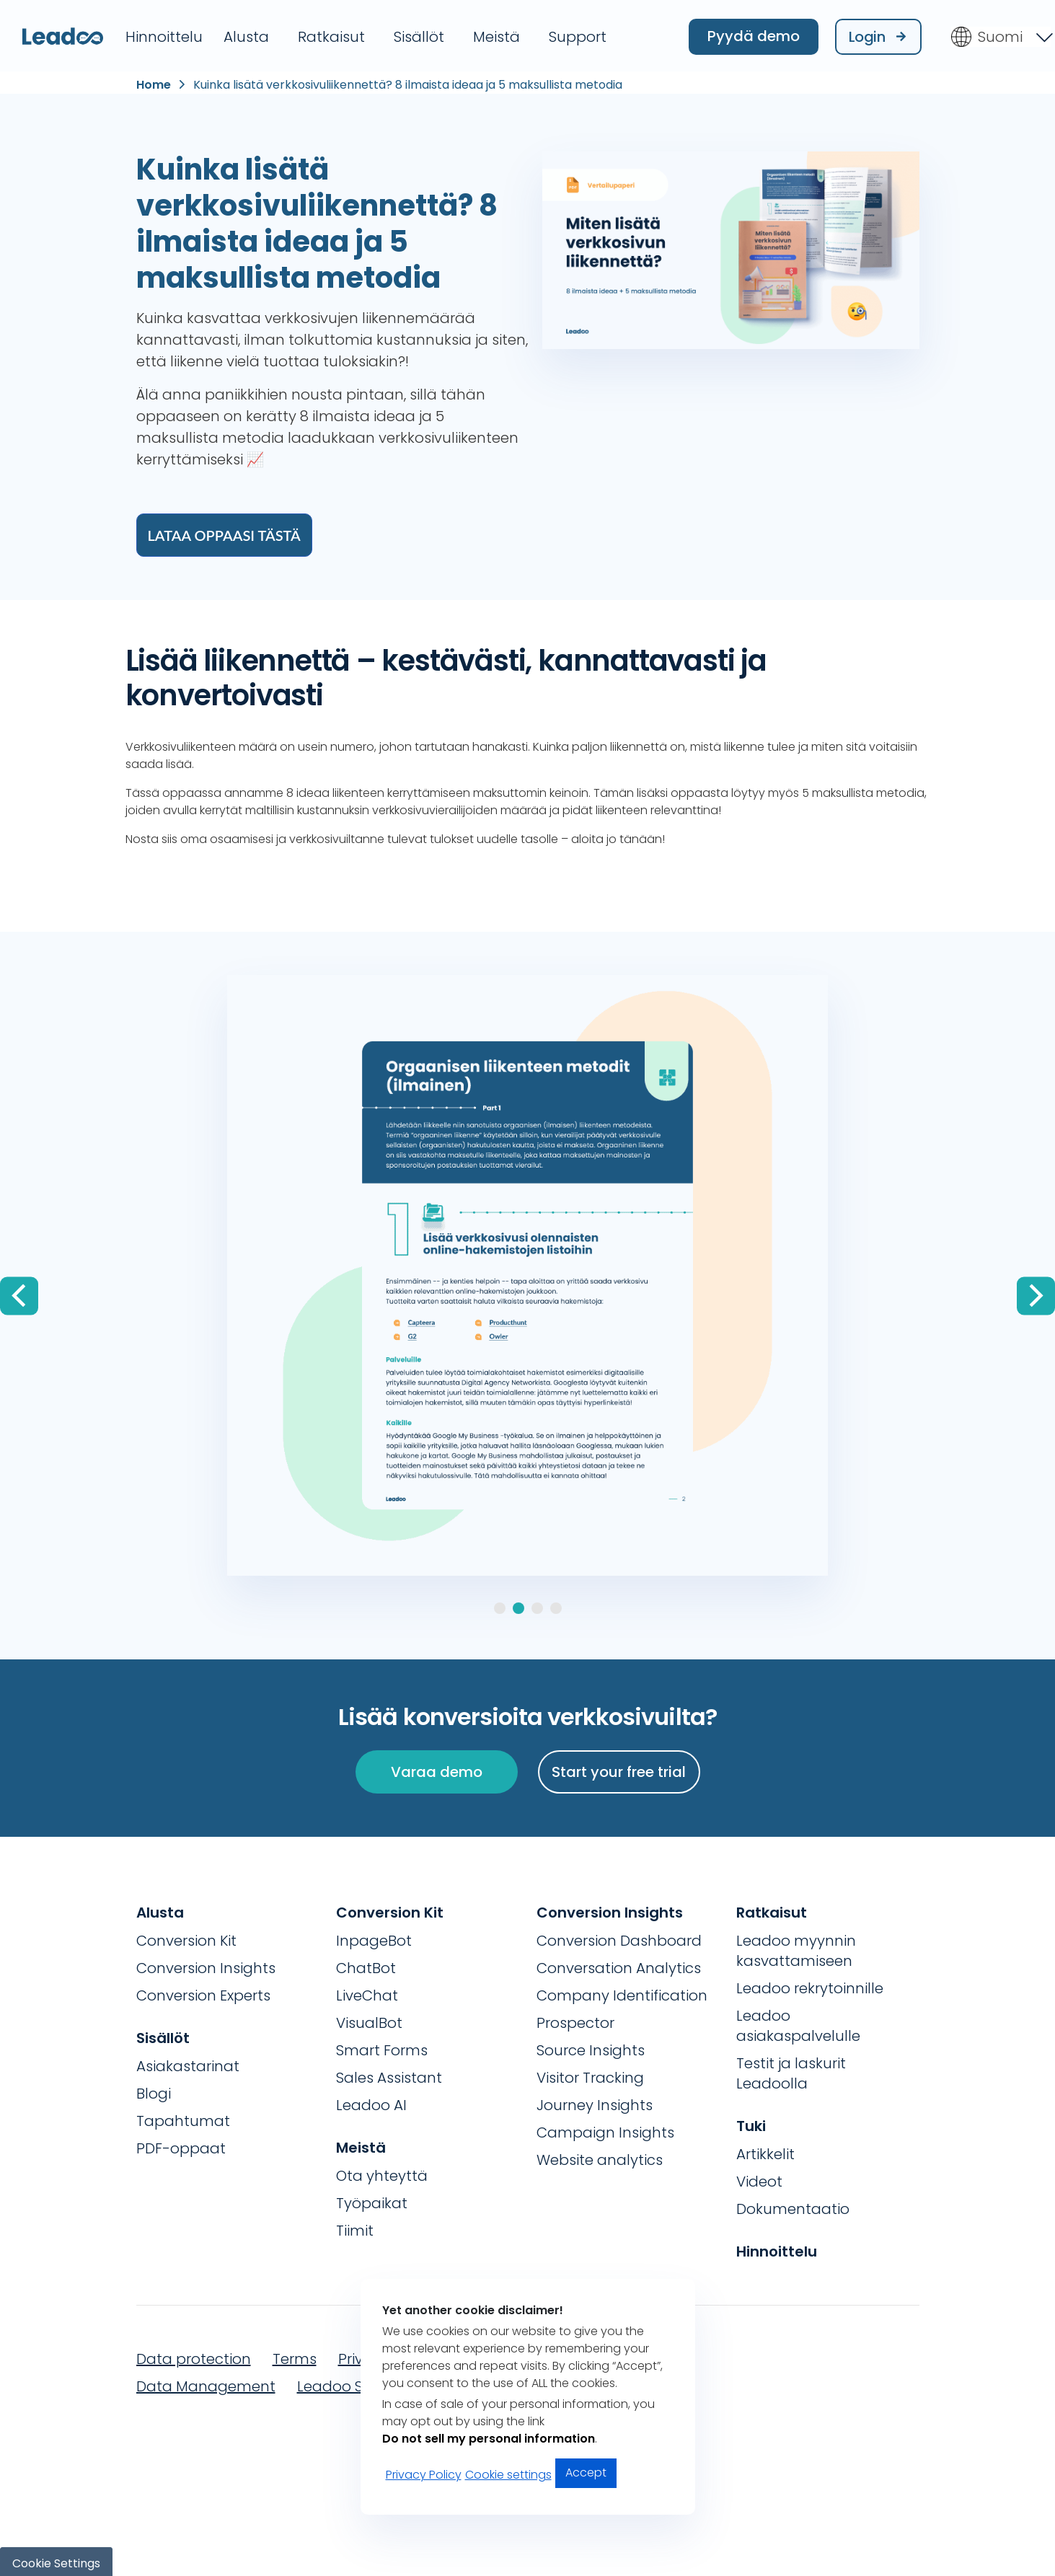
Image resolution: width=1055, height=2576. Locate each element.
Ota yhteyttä (382, 2171)
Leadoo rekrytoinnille (809, 1984)
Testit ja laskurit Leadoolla (791, 2069)
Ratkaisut (331, 34)
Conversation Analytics (619, 1964)
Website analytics (600, 2155)
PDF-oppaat (181, 2144)
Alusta (246, 34)
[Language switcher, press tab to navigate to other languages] (1001, 34)
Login (877, 34)
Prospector (575, 2018)
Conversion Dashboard (619, 1936)
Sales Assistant (389, 2073)
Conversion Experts (203, 1991)
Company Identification (622, 1991)
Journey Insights (595, 2101)
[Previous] (19, 1292)
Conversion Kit (186, 1936)
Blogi (153, 2089)
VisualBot (369, 2018)
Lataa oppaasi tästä (224, 531)
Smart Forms (382, 2046)
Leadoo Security (354, 2382)
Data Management (205, 2382)
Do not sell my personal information (488, 2438)
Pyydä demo (753, 33)
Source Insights (591, 2046)
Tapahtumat (183, 2117)
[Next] (1036, 1292)
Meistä (496, 34)
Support (577, 34)
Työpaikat (371, 2199)
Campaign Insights (605, 2128)
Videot (759, 2177)
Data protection (193, 2355)
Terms (295, 2355)
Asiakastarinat (187, 2062)
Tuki (751, 2122)
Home (153, 81)
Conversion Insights (205, 1964)
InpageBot (374, 1936)
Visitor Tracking (590, 2073)
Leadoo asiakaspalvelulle (798, 2021)
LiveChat (367, 1991)
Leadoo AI (371, 2101)
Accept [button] (585, 2472)
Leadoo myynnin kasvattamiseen (796, 1946)
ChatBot (366, 1964)
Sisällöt (419, 34)
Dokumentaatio (792, 2205)
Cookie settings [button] (508, 2474)
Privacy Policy (424, 2474)
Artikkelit (765, 2150)
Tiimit (355, 2226)
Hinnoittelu (164, 34)
